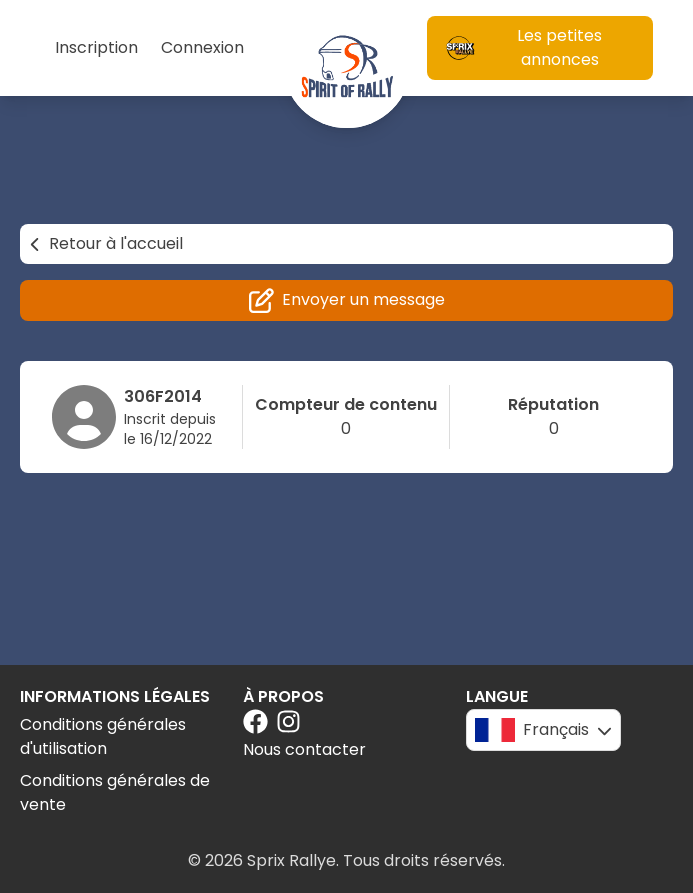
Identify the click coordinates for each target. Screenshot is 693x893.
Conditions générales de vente (115, 792)
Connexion (202, 47)
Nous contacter (304, 749)
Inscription (96, 47)
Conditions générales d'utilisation (103, 736)
